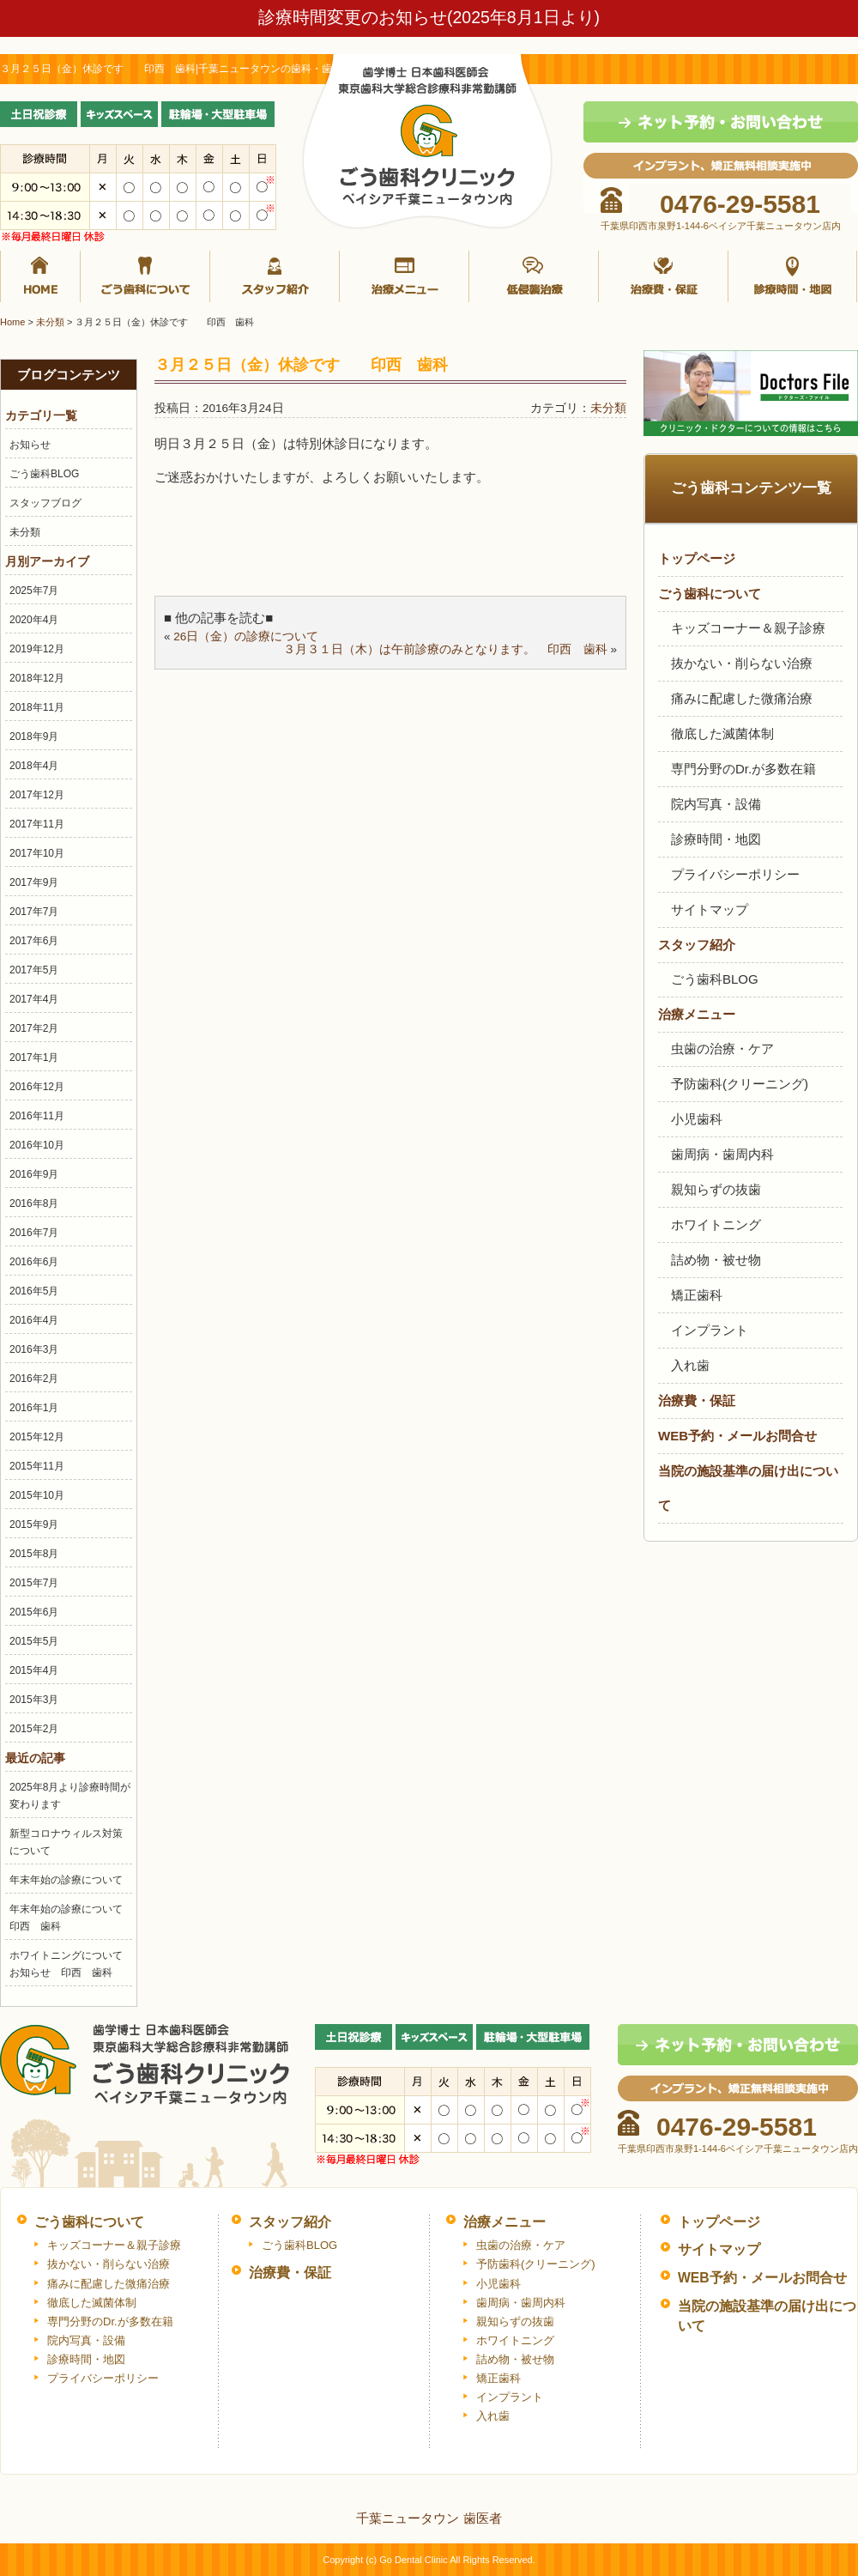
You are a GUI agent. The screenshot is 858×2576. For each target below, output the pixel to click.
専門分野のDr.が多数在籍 (743, 768)
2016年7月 (33, 1233)
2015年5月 (33, 1641)
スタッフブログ (45, 503)
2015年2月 (33, 1729)
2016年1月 (33, 1408)
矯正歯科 (696, 1295)
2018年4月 (33, 766)
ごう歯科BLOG (44, 474)
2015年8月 (33, 1554)
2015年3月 (33, 1700)
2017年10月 (36, 853)
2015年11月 (36, 1466)
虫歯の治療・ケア (722, 1048)
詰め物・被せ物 (716, 1259)
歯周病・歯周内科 (722, 1154)
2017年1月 (33, 1058)
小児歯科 (696, 1119)
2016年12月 (36, 1087)
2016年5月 (33, 1291)
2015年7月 (33, 1583)
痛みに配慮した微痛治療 (742, 698)
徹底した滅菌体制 (722, 733)
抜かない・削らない (534, 276)
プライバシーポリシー (735, 874)
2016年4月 (33, 1320)
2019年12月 (36, 649)
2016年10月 (36, 1145)
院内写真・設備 (716, 804)
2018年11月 (36, 707)
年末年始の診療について (66, 1880)
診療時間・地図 (793, 276)
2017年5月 (33, 970)
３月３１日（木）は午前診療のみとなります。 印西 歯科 (445, 649)
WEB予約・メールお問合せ (737, 1435)
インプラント (709, 1330)
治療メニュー (404, 276)
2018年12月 (36, 678)
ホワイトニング (716, 1224)
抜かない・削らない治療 (742, 663)
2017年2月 (33, 1028)
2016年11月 (36, 1116)
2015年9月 (33, 1524)
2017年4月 (33, 999)
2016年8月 (33, 1203)
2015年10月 (36, 1495)
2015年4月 (33, 1670)
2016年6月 (33, 1262)
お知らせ (30, 445)
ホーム (40, 276)
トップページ (696, 558)
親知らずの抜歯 (716, 1189)
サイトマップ (709, 909)
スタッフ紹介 (275, 276)
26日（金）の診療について (245, 636)
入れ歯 (690, 1365)
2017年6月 (33, 941)
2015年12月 (36, 1437)
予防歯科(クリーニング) (739, 1083)
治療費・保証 (663, 276)
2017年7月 (33, 912)
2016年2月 (33, 1379)
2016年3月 (33, 1349)
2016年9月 (33, 1174)
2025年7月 (33, 591)
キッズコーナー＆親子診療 (748, 628)
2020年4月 (33, 620)
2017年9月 (33, 882)
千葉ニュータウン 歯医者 (428, 2518)
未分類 (24, 532)
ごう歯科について (145, 276)
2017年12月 (36, 795)
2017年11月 (36, 824)
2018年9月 (33, 736)
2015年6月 (33, 1612)
